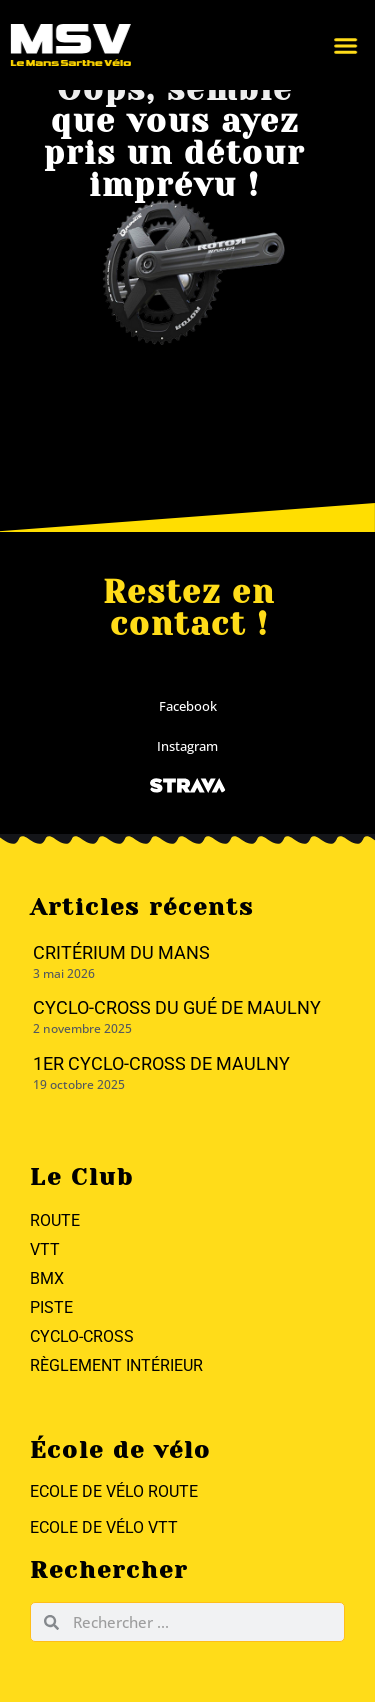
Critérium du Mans (121, 952)
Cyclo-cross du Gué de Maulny (177, 1007)
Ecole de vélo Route (114, 1491)
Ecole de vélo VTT (104, 1527)
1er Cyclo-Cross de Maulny (161, 1063)
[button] (311, 45)
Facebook (188, 706)
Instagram (187, 746)
